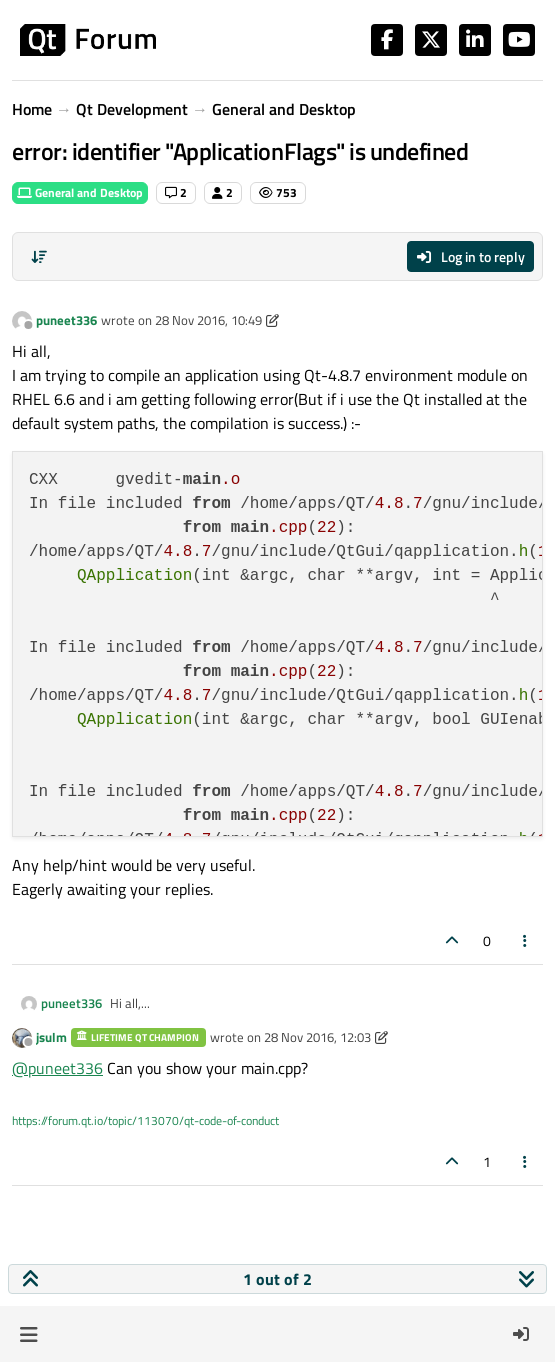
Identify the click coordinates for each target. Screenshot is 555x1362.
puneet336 (66, 320)
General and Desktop (80, 192)
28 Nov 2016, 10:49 (208, 320)
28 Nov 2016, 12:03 (317, 1037)
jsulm (51, 1037)
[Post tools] (526, 940)
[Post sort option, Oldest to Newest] (39, 257)
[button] (28, 1334)
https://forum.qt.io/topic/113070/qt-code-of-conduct (145, 1120)
